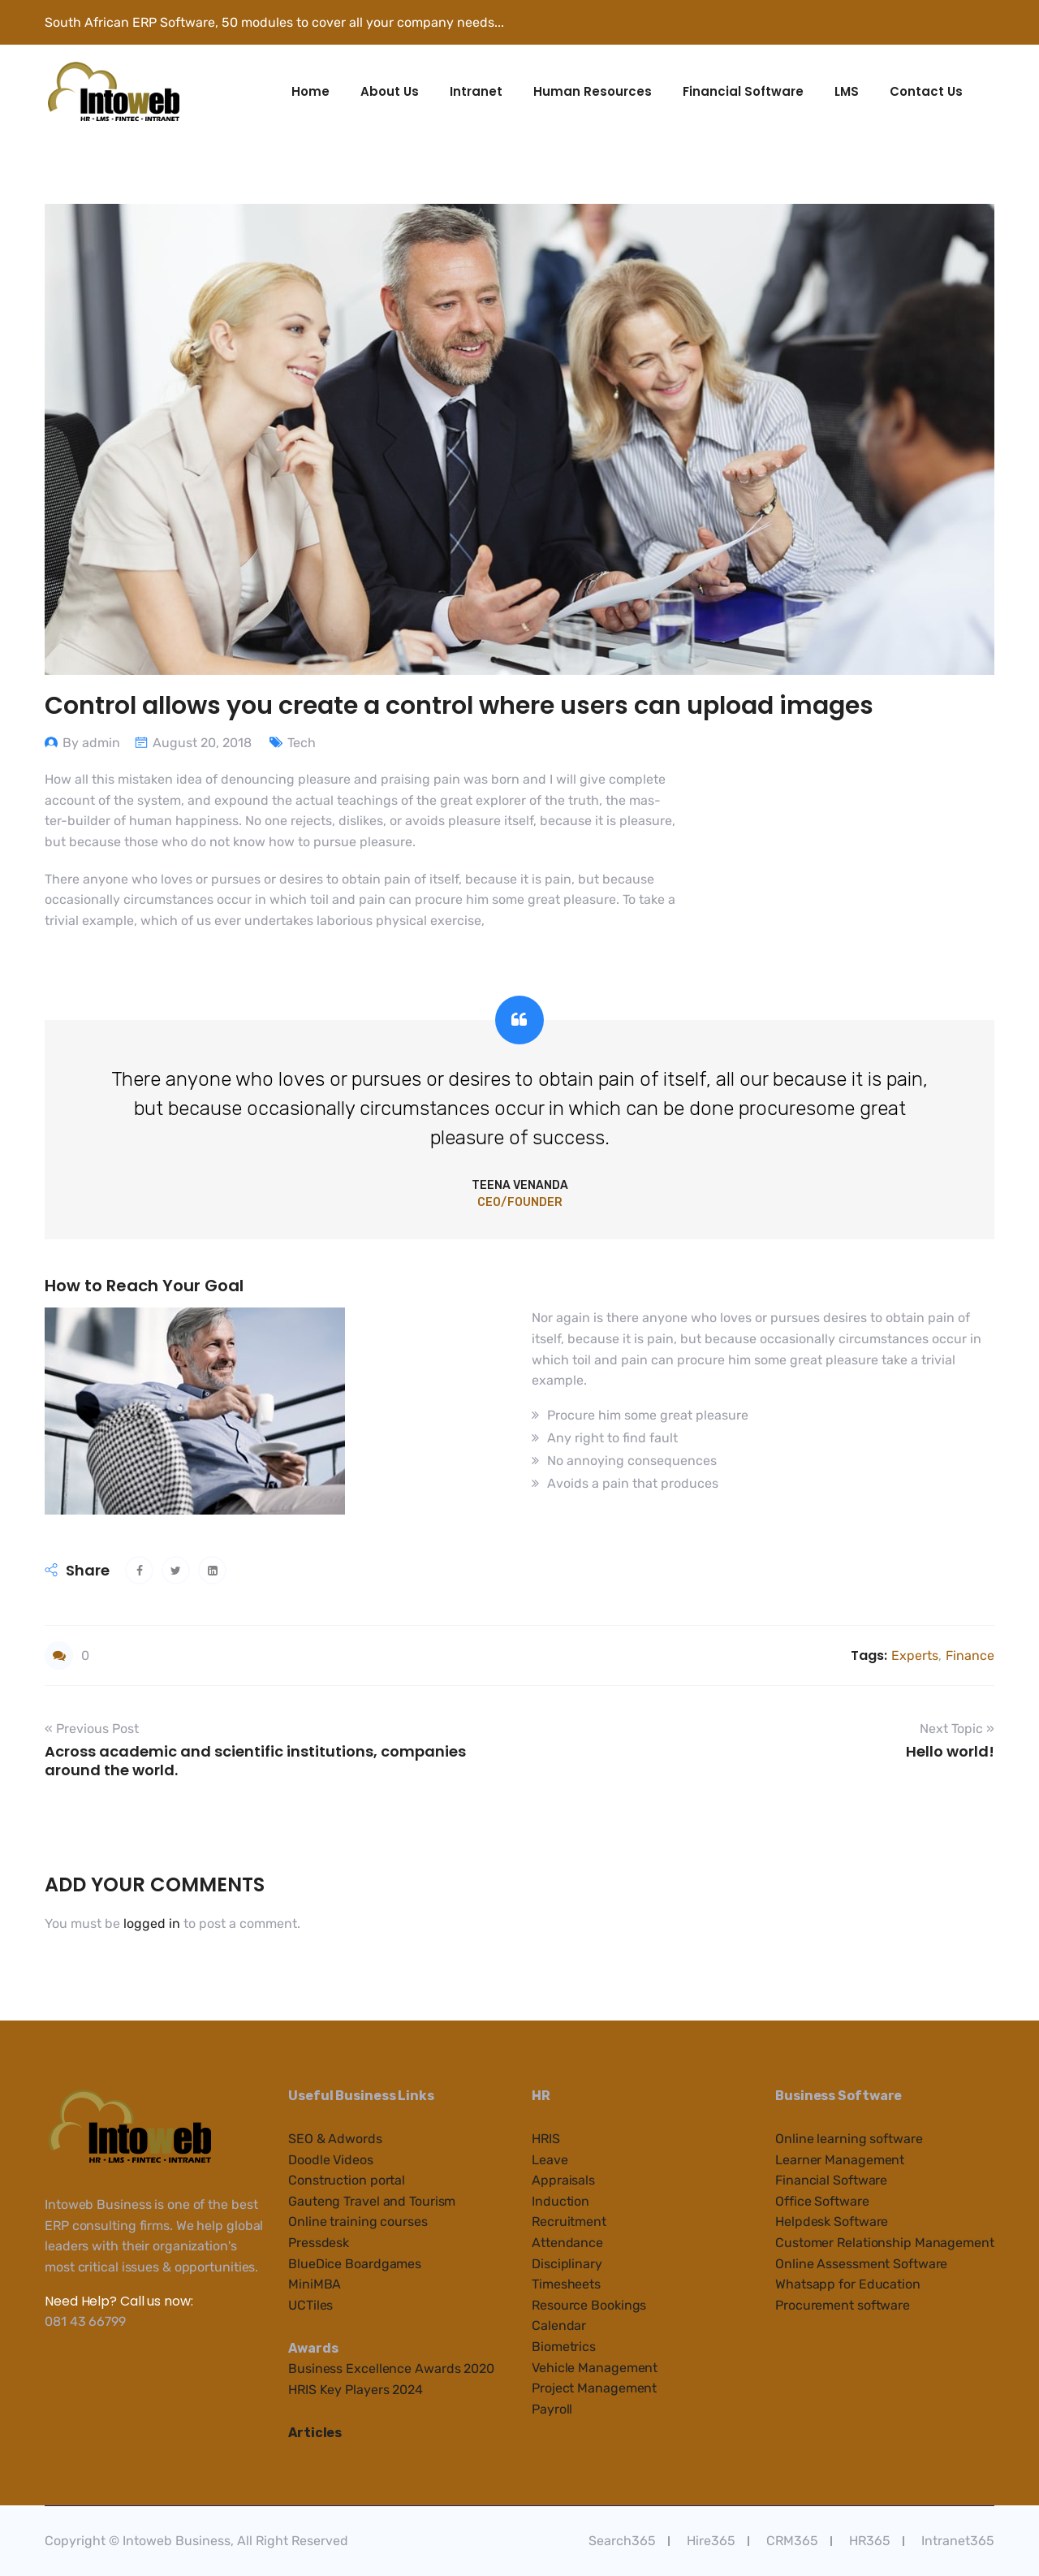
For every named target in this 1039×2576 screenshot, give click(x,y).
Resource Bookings (589, 2305)
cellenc (382, 2368)
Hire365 (711, 2540)
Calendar (559, 2325)
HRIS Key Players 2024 (355, 2389)
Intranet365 (957, 2540)
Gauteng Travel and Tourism (371, 2201)
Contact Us (926, 91)
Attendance (567, 2242)
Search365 (622, 2540)
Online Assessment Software (861, 2263)
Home (310, 91)
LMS (846, 91)
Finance (970, 1655)
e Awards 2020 (449, 2368)
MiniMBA (314, 2284)
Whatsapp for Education (847, 2284)
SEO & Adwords (335, 2138)
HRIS (546, 2138)
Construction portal (346, 2180)
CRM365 (792, 2540)
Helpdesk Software (831, 2221)
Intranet (476, 91)
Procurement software (842, 2305)
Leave (550, 2160)
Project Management (594, 2388)
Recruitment (569, 2221)
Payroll (552, 2409)
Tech (301, 742)
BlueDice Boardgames (354, 2263)
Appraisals (563, 2180)
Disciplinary (567, 2263)
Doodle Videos (330, 2160)
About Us (389, 91)
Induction (560, 2201)
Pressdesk (318, 2242)
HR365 (869, 2540)
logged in (151, 1923)
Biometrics (564, 2346)
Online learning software (849, 2138)
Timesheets (566, 2284)
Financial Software (743, 91)
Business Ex (324, 2368)
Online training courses (358, 2221)
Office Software (822, 2201)
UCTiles (310, 2305)
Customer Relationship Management (884, 2242)
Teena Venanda (520, 1185)
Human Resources (592, 91)
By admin (91, 742)
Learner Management (839, 2160)
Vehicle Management (594, 2367)
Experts (914, 1655)
